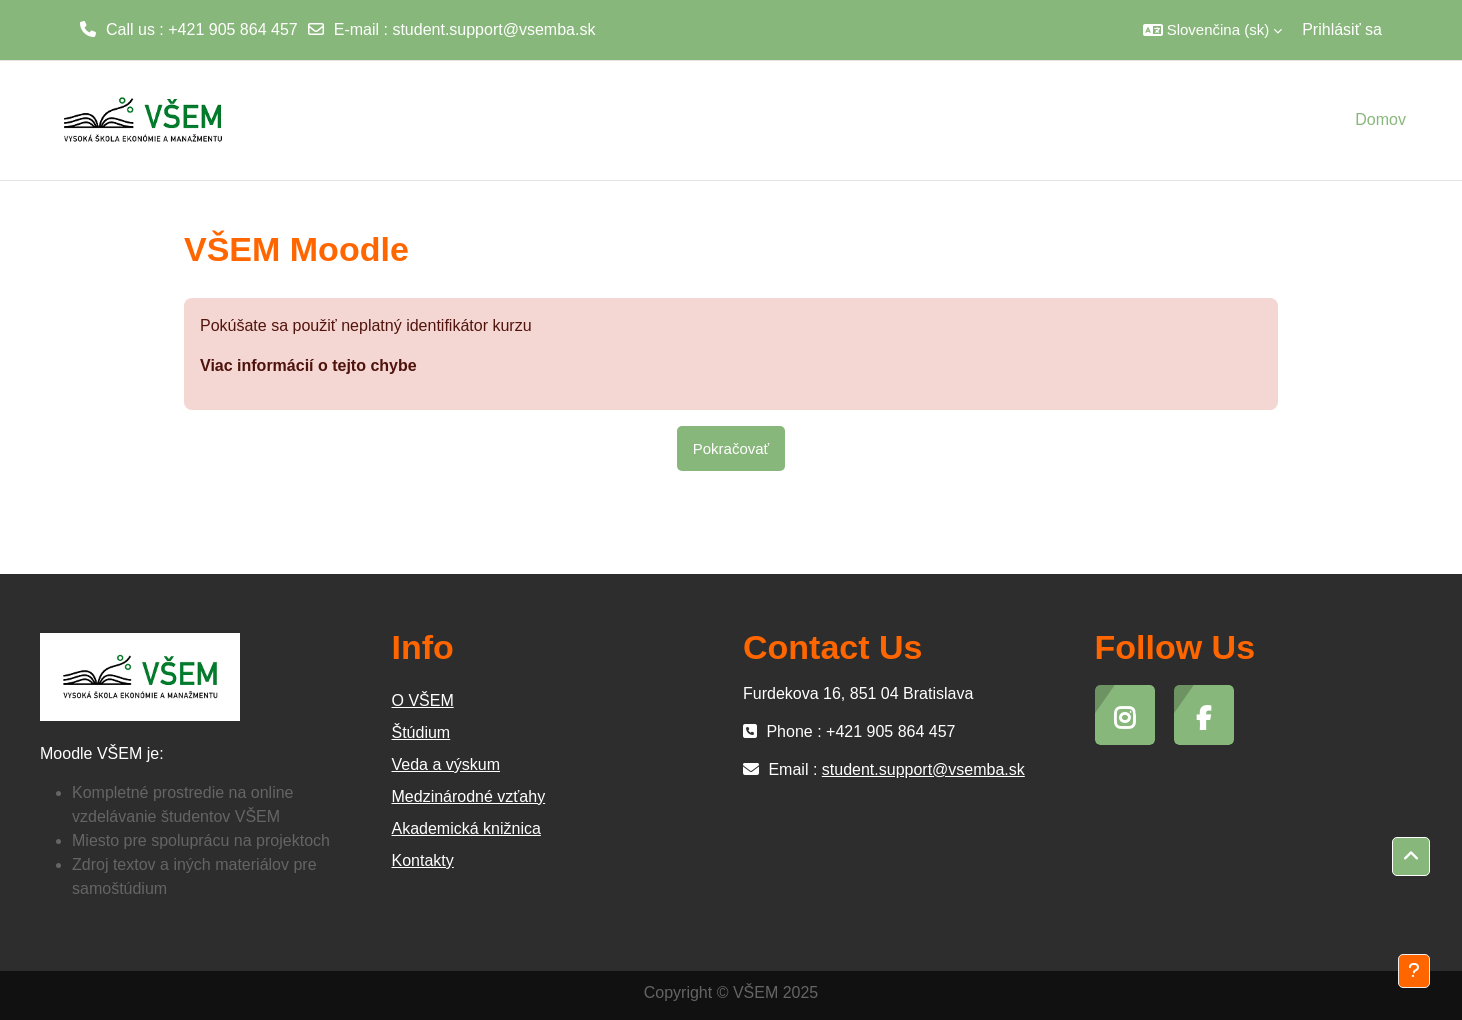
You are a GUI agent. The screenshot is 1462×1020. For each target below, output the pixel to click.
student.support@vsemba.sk (493, 29)
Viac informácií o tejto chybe (308, 365)
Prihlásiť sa (1342, 29)
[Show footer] (1414, 971)
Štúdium (421, 732)
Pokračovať (731, 448)
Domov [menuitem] (1380, 119)
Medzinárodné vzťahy (469, 796)
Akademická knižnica (466, 828)
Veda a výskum (446, 764)
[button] (1213, 30)
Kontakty (423, 860)
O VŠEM (423, 700)
